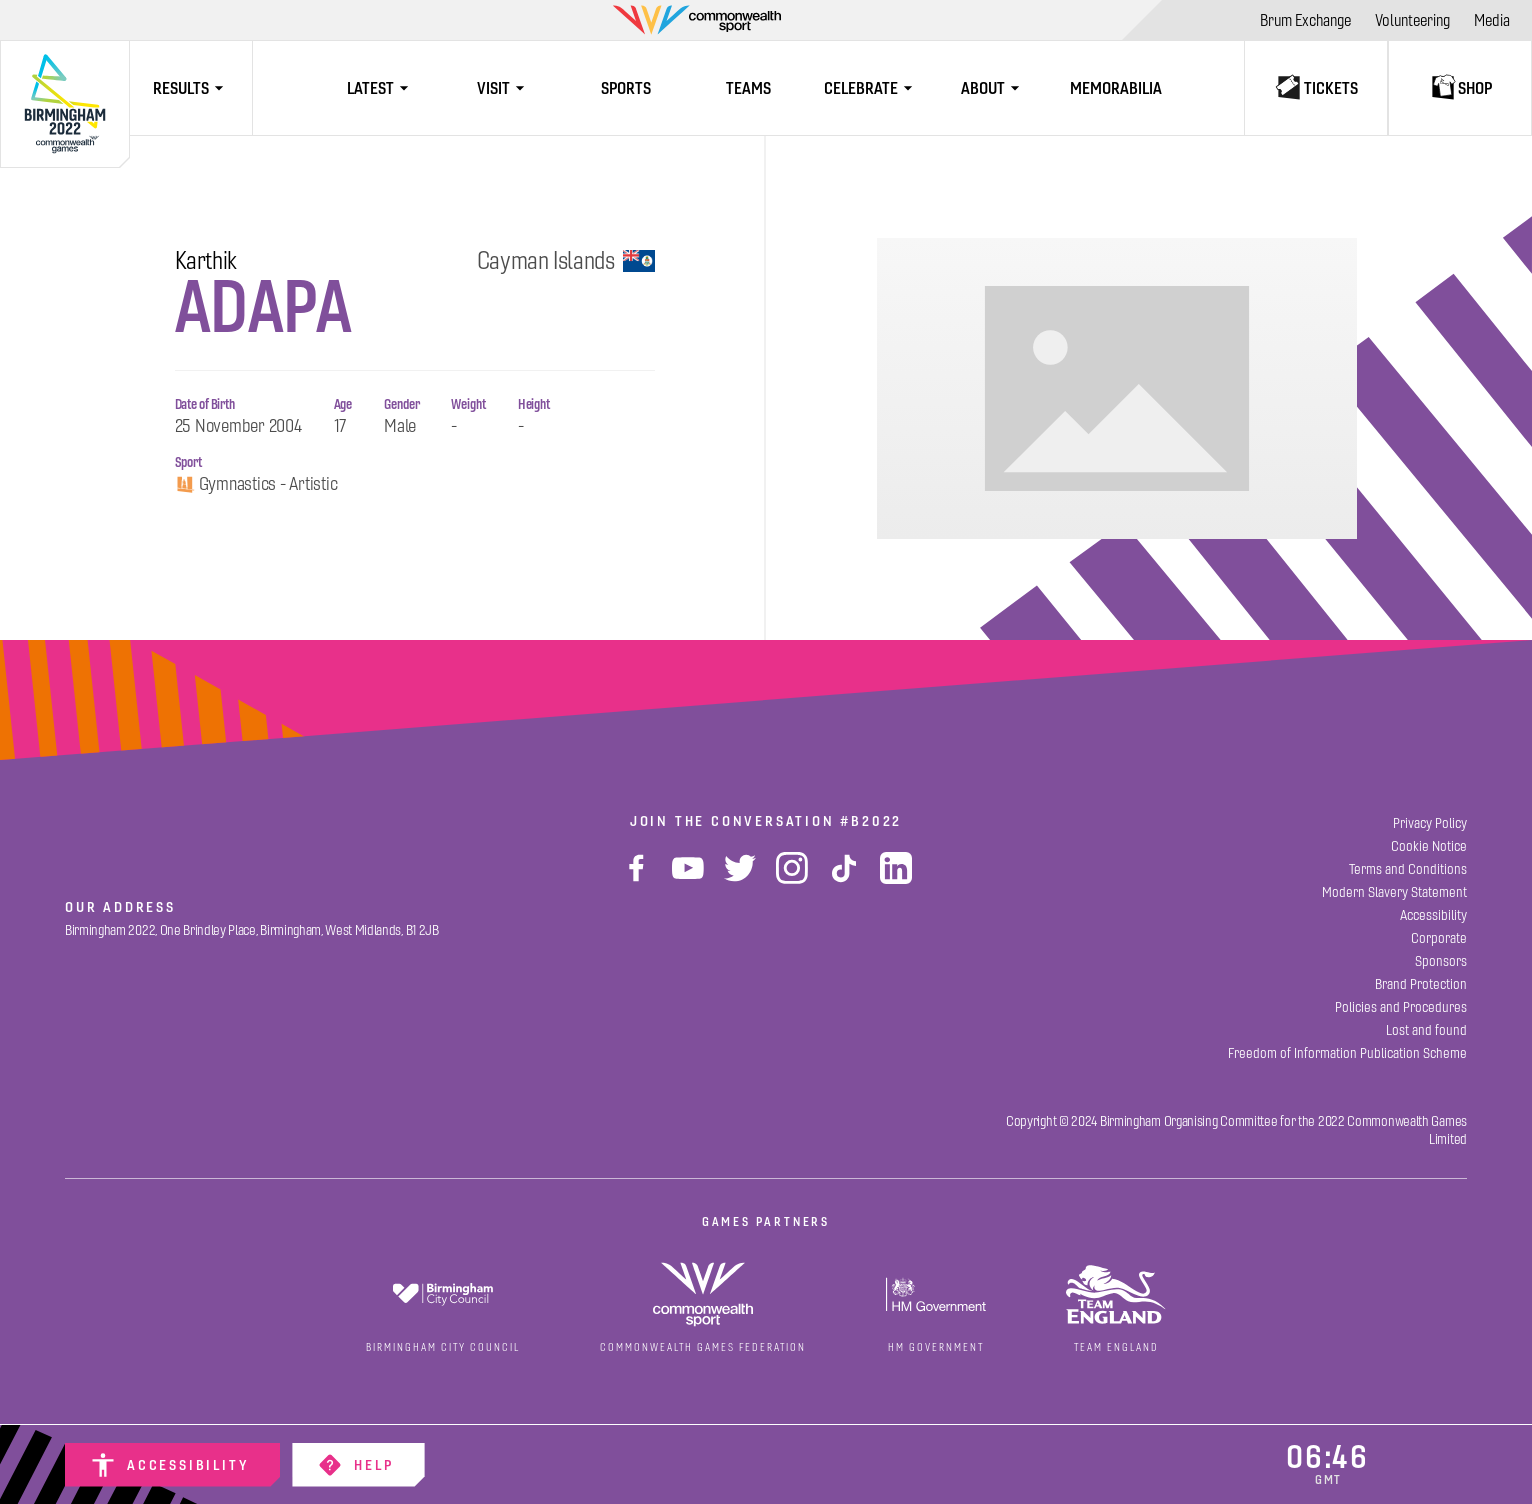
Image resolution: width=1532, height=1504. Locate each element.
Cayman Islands (566, 261)
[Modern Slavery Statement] (1394, 892)
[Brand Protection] (1421, 984)
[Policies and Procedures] (1401, 1007)
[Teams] (748, 88)
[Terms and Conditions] (1408, 869)
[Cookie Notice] (1429, 846)
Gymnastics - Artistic (256, 485)
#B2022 (871, 821)
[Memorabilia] (1116, 88)
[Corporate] (1439, 938)
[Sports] (625, 88)
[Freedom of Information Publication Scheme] (1347, 1053)
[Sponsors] (1441, 961)
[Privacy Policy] (1430, 823)
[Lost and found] (1426, 1030)
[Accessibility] (172, 1465)
